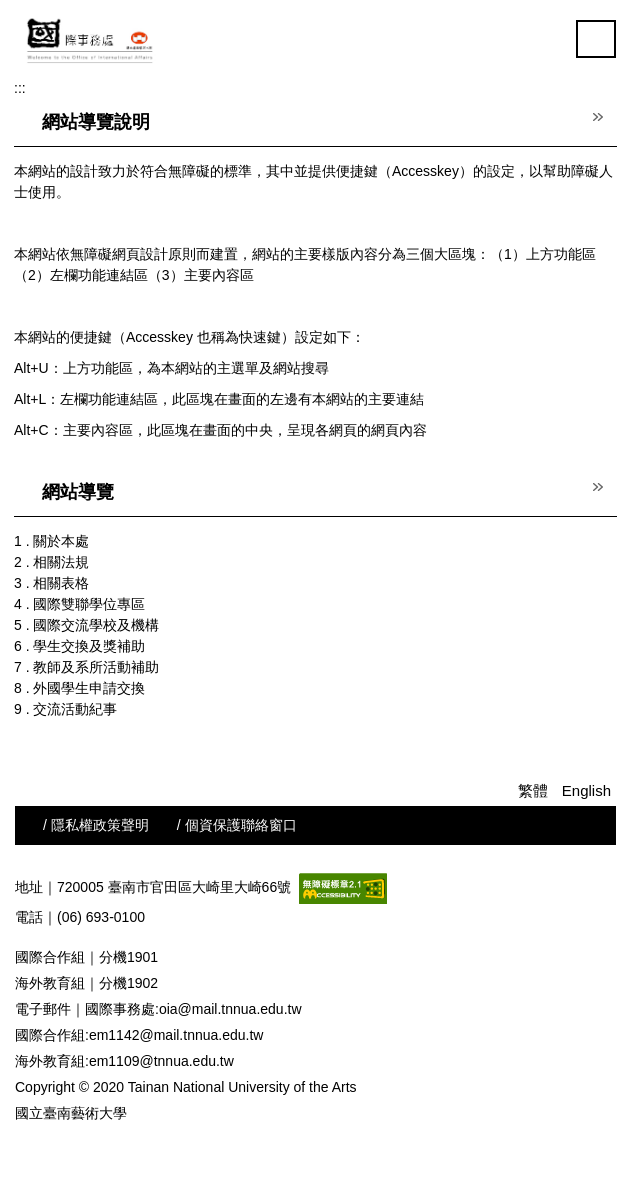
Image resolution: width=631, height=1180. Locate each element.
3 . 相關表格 (51, 583)
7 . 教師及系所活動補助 (86, 667)
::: (20, 88)
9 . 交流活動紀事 (65, 709)
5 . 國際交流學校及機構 (86, 625)
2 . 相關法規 (51, 562)
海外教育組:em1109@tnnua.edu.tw (124, 1061)
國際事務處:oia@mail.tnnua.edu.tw (193, 1009)
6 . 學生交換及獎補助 (79, 646)
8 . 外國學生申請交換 (79, 688)
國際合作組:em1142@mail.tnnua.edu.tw (139, 1035)
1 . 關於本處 (51, 541)
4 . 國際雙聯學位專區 (79, 604)
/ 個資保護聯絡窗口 (237, 825)
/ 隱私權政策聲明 (96, 825)
